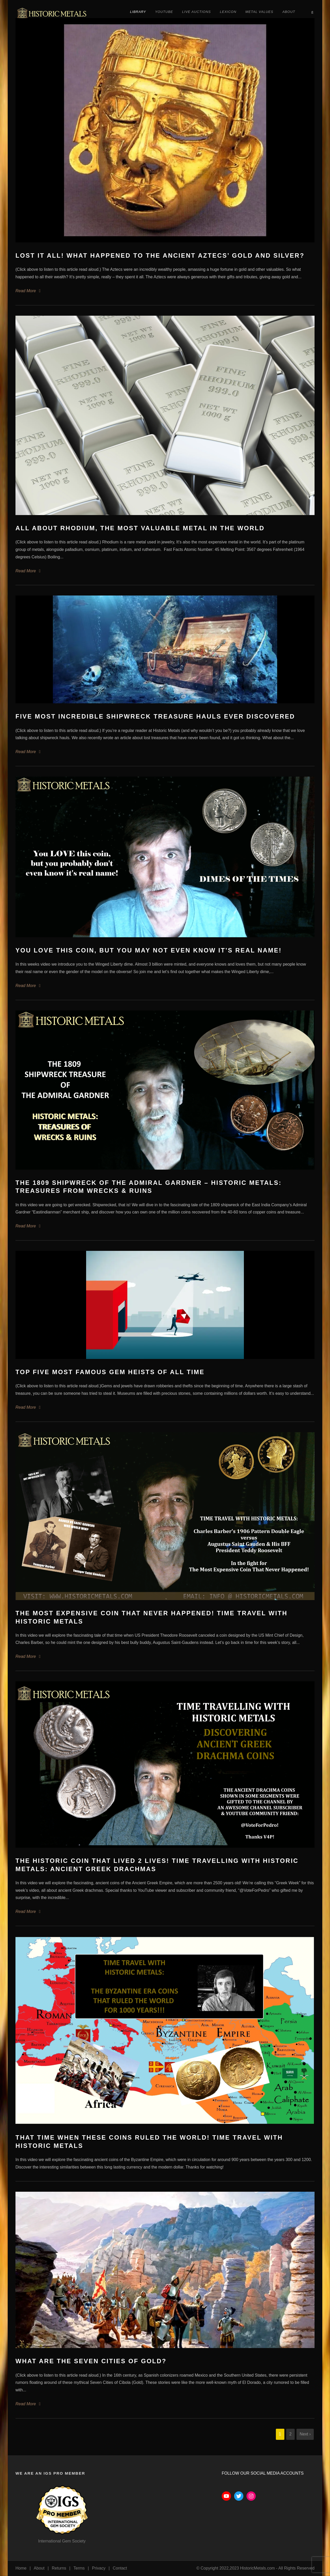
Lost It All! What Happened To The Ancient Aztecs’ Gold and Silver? (159, 255)
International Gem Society (62, 2541)
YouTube (164, 12)
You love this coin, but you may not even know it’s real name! (148, 950)
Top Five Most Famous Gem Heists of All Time (110, 1371)
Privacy (98, 2568)
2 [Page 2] (290, 2434)
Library (138, 12)
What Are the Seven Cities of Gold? (91, 2361)
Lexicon (228, 12)
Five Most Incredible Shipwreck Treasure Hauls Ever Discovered (155, 716)
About (288, 12)
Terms (79, 2568)
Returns (59, 2568)
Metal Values (259, 12)
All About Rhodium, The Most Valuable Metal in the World (140, 528)
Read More (25, 291)
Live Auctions (196, 12)
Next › (305, 2434)
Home (21, 2568)
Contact (120, 2568)
